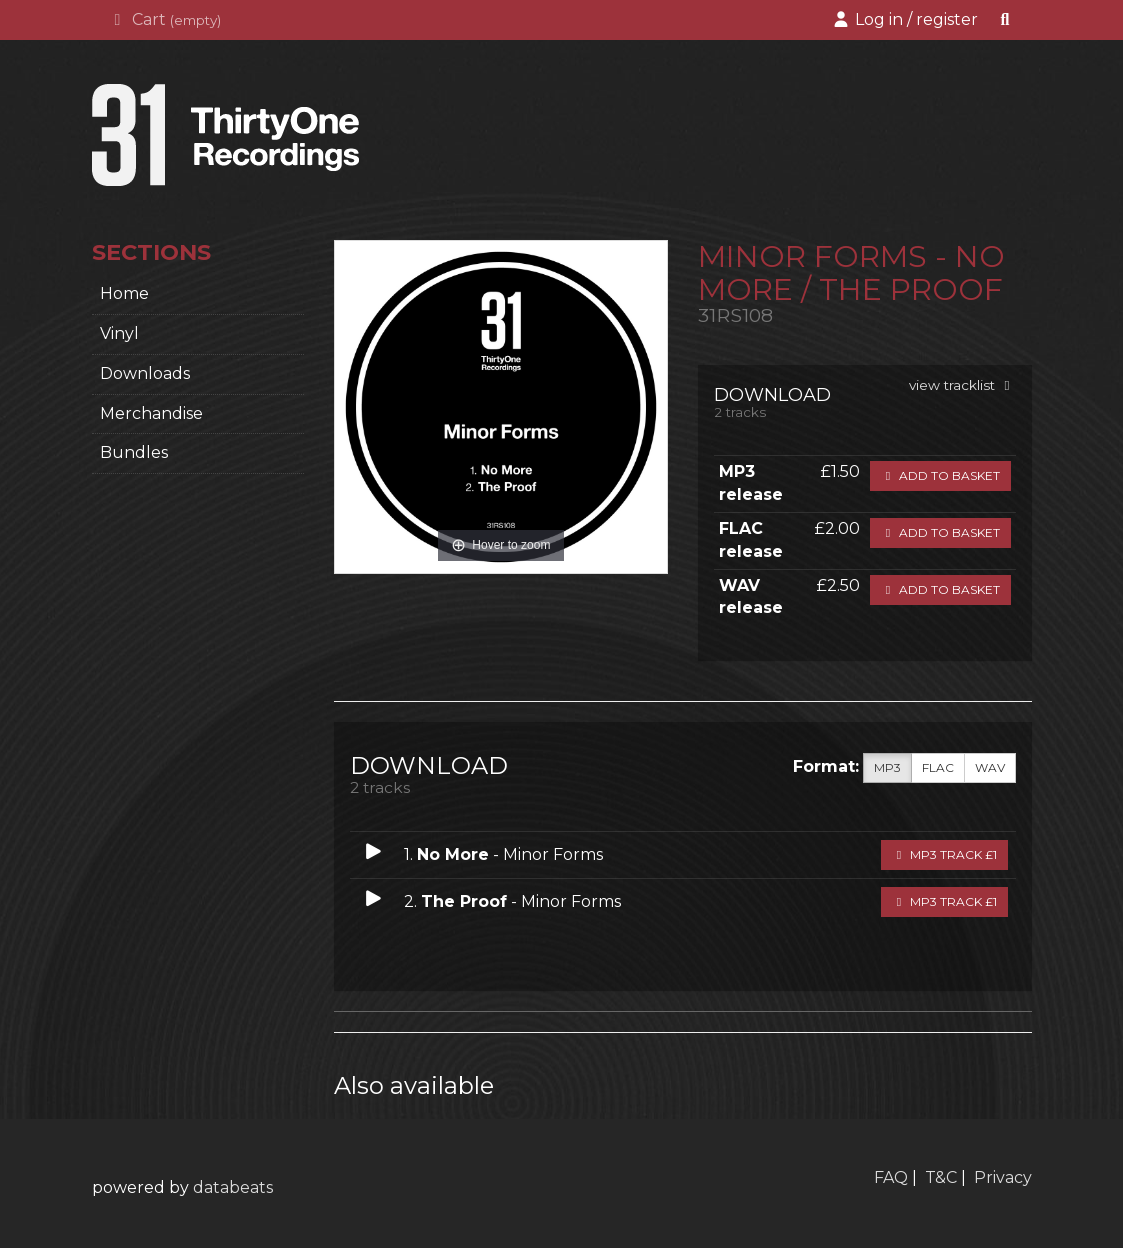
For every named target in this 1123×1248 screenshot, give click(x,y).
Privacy (1003, 1177)
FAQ (891, 1177)
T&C (941, 1177)
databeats (233, 1187)
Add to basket (940, 475)
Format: (826, 766)
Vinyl (119, 333)
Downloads (145, 373)
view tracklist (962, 385)
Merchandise (151, 413)
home (124, 293)
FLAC (938, 768)
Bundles (134, 452)
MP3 (887, 768)
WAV (990, 768)
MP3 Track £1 (944, 854)
